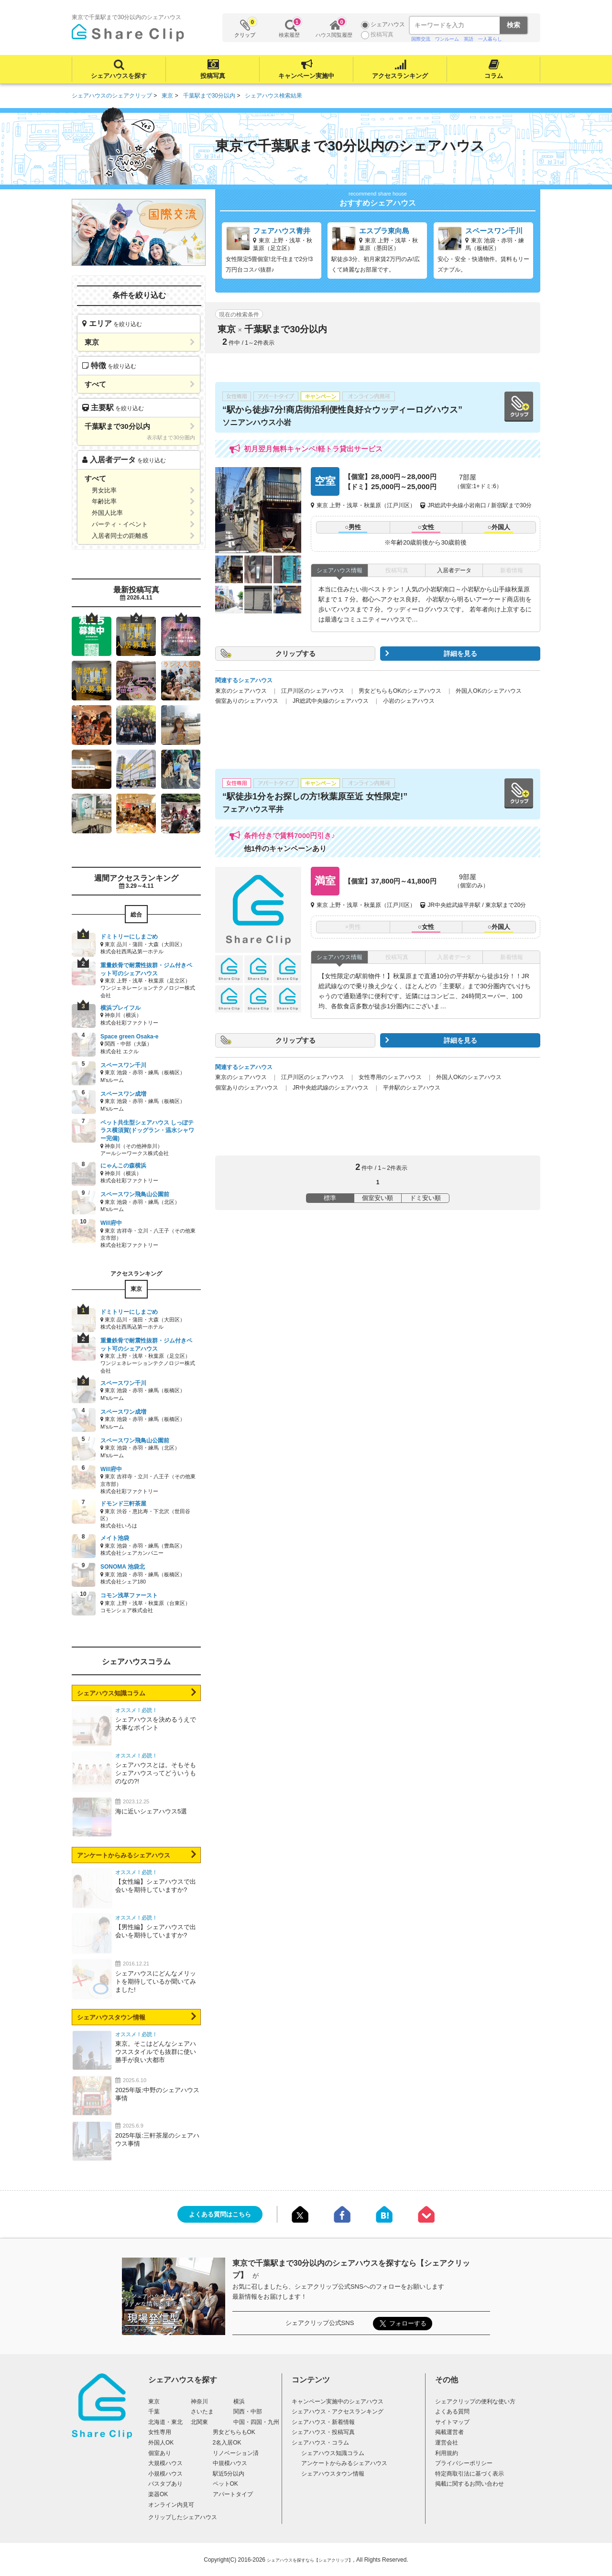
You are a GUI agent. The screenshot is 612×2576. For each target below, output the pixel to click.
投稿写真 (212, 75)
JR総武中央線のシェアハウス (331, 701)
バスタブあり (165, 2483)
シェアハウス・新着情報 (323, 2422)
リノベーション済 (236, 2453)
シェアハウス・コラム (320, 2442)
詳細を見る (460, 653)
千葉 (154, 2411)
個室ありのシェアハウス (246, 701)
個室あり (159, 2453)
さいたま (202, 2411)
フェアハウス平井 (253, 809)
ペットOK (225, 2483)
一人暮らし (490, 39)
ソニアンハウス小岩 (256, 422)
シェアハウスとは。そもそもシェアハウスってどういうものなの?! (155, 1773)
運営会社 (446, 2442)
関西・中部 (247, 2411)
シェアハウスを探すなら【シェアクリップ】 (310, 2560)
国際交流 (420, 39)
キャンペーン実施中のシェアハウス (337, 2401)
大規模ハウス (165, 2463)
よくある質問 (452, 2411)
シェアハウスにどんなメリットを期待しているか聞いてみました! (155, 1981)
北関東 (199, 2422)
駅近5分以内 (229, 2473)
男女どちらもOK (234, 2432)
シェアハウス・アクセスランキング (337, 2411)
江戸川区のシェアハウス (312, 691)
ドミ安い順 (425, 1197)
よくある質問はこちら (220, 2214)
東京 (154, 2401)
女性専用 (159, 2432)
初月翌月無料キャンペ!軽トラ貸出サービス (313, 449)
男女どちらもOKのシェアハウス (400, 691)
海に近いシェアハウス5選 (151, 1811)
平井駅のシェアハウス (411, 1087)
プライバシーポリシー (463, 2463)
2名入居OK (227, 2442)
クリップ (245, 28)
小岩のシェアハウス (409, 701)
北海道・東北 (165, 2422)
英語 (468, 39)
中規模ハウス (230, 2463)
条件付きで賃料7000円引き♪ (289, 835)
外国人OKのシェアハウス (488, 691)
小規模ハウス (165, 2473)
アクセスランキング (400, 75)
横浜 (239, 2401)
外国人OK (161, 2442)
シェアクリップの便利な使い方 (475, 2401)
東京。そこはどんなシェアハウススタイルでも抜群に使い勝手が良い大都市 (155, 2051)
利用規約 (446, 2453)
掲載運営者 (449, 2432)
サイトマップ (452, 2422)
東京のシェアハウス (241, 691)
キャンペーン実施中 (306, 75)
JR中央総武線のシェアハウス (331, 1087)
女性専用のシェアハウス (390, 1077)
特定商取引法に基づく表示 (469, 2473)
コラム (493, 75)
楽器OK (158, 2494)
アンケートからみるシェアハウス (123, 1855)
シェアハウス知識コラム (111, 1693)
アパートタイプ (233, 2494)
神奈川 (199, 2401)
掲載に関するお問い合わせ (469, 2483)
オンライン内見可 (171, 2504)
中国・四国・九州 (256, 2422)
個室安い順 (377, 1197)
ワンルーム (447, 39)
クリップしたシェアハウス (182, 2517)
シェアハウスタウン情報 (111, 2017)
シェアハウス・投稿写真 (323, 2432)
